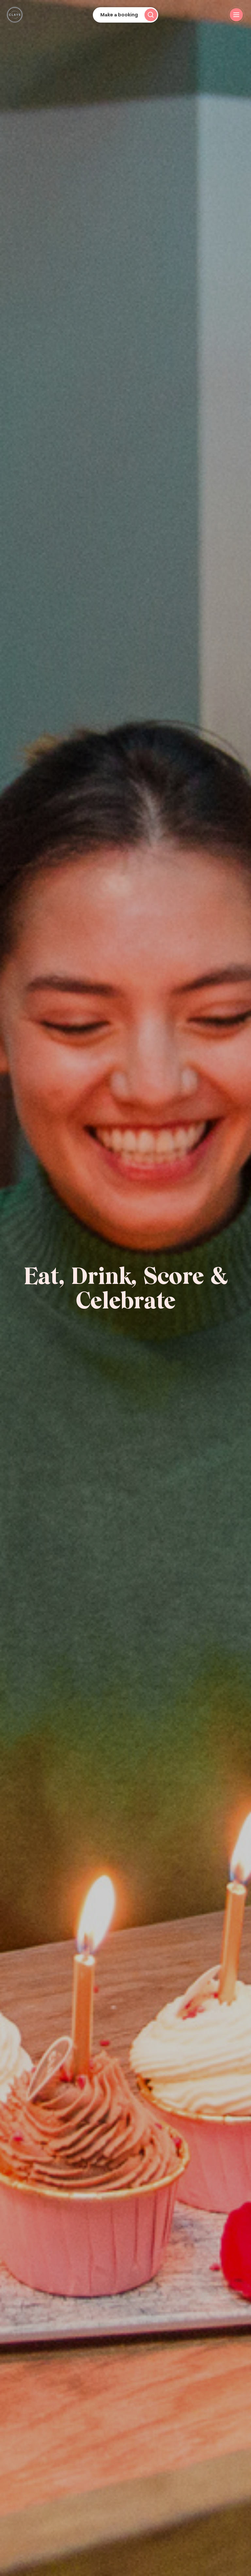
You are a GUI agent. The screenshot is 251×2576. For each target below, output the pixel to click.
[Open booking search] (125, 15)
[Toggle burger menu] (236, 15)
